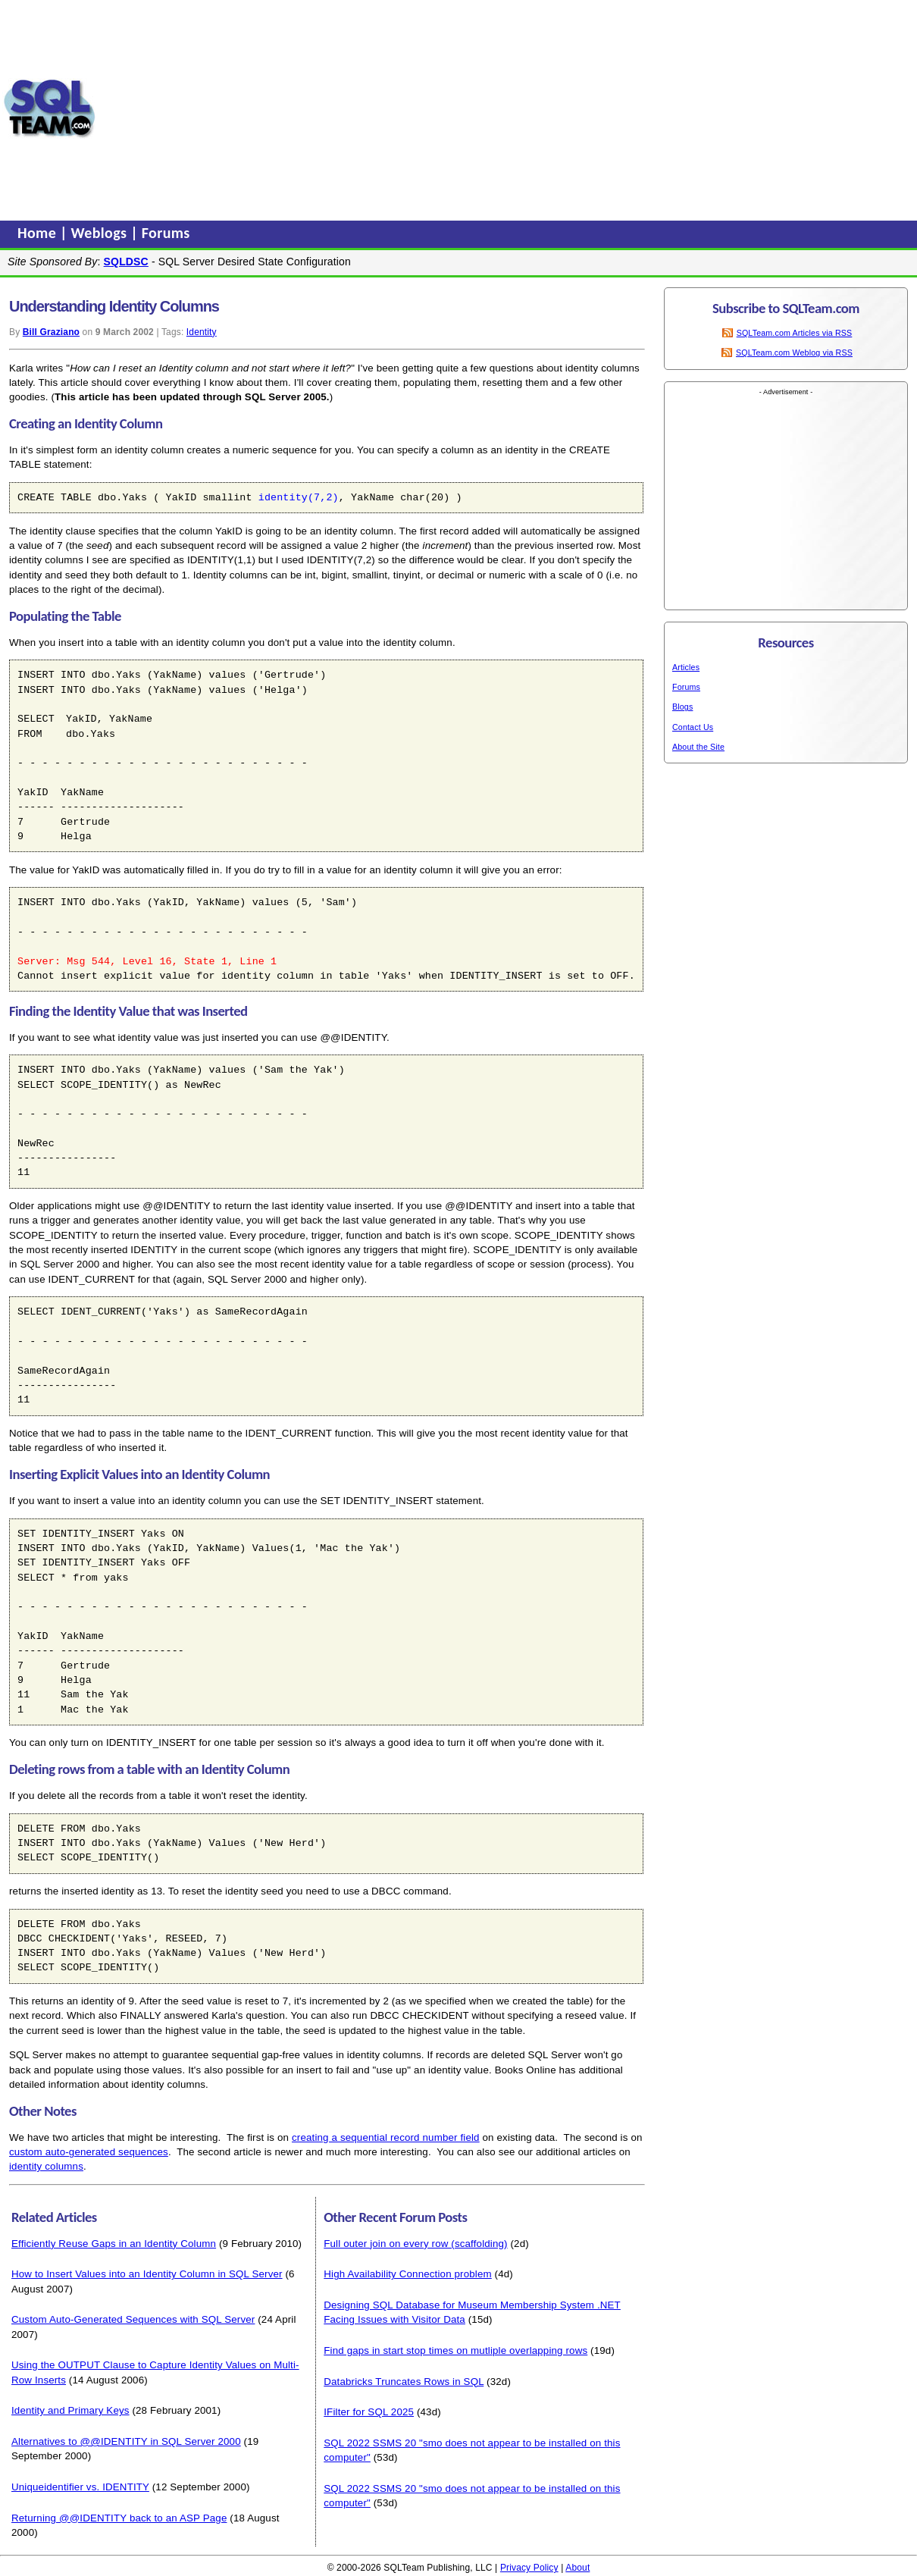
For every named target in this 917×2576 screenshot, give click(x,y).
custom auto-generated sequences (88, 2152)
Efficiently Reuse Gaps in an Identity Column (113, 2243)
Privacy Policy (529, 2567)
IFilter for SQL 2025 (369, 2412)
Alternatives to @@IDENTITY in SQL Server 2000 (126, 2441)
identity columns (46, 2166)
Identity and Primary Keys (70, 2410)
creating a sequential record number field (386, 2137)
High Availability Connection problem (408, 2274)
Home (38, 233)
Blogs (682, 706)
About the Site (698, 746)
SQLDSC (126, 261)
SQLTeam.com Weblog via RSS (794, 352)
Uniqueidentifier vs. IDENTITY (80, 2487)
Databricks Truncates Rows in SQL (404, 2381)
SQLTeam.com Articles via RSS (795, 332)
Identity (201, 332)
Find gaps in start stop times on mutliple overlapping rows (455, 2350)
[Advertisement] (379, 108)
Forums (166, 233)
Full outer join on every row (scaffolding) (415, 2243)
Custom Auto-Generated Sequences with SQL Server (133, 2319)
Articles (685, 667)
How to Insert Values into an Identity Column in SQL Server (147, 2274)
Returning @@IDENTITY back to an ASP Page (119, 2518)
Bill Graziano (51, 332)
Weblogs (101, 233)
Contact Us (692, 727)
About (577, 2567)
